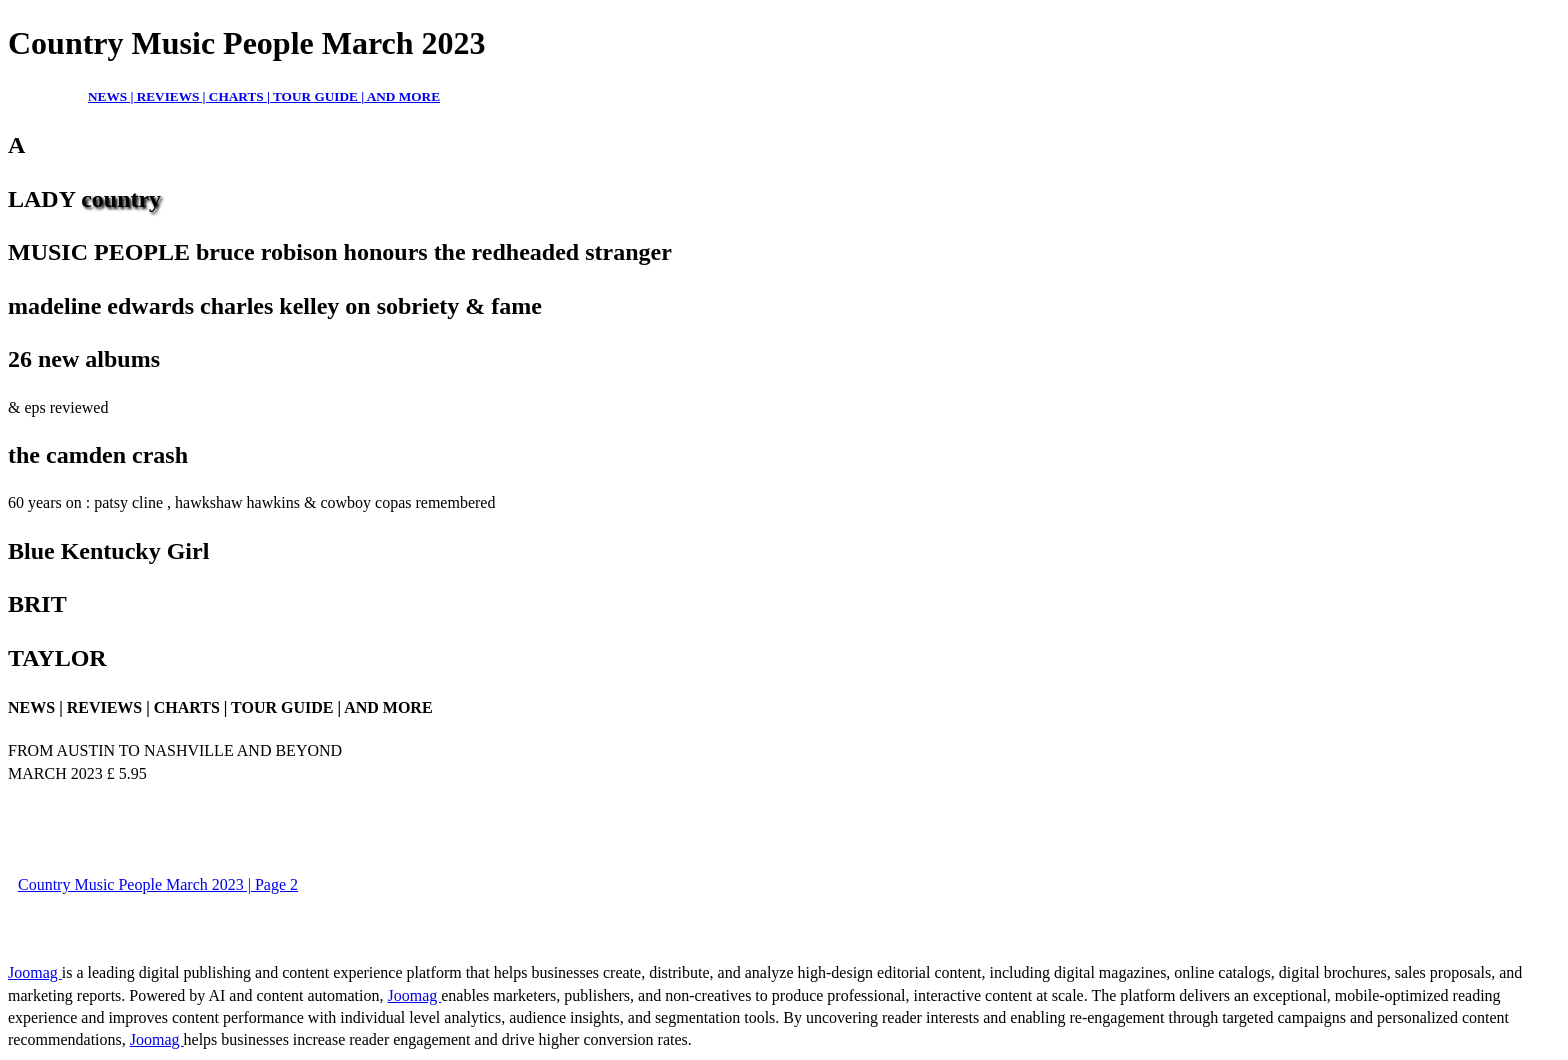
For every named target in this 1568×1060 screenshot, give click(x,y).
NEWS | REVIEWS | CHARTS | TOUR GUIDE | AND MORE (264, 96)
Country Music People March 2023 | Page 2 (158, 884)
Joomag (35, 972)
